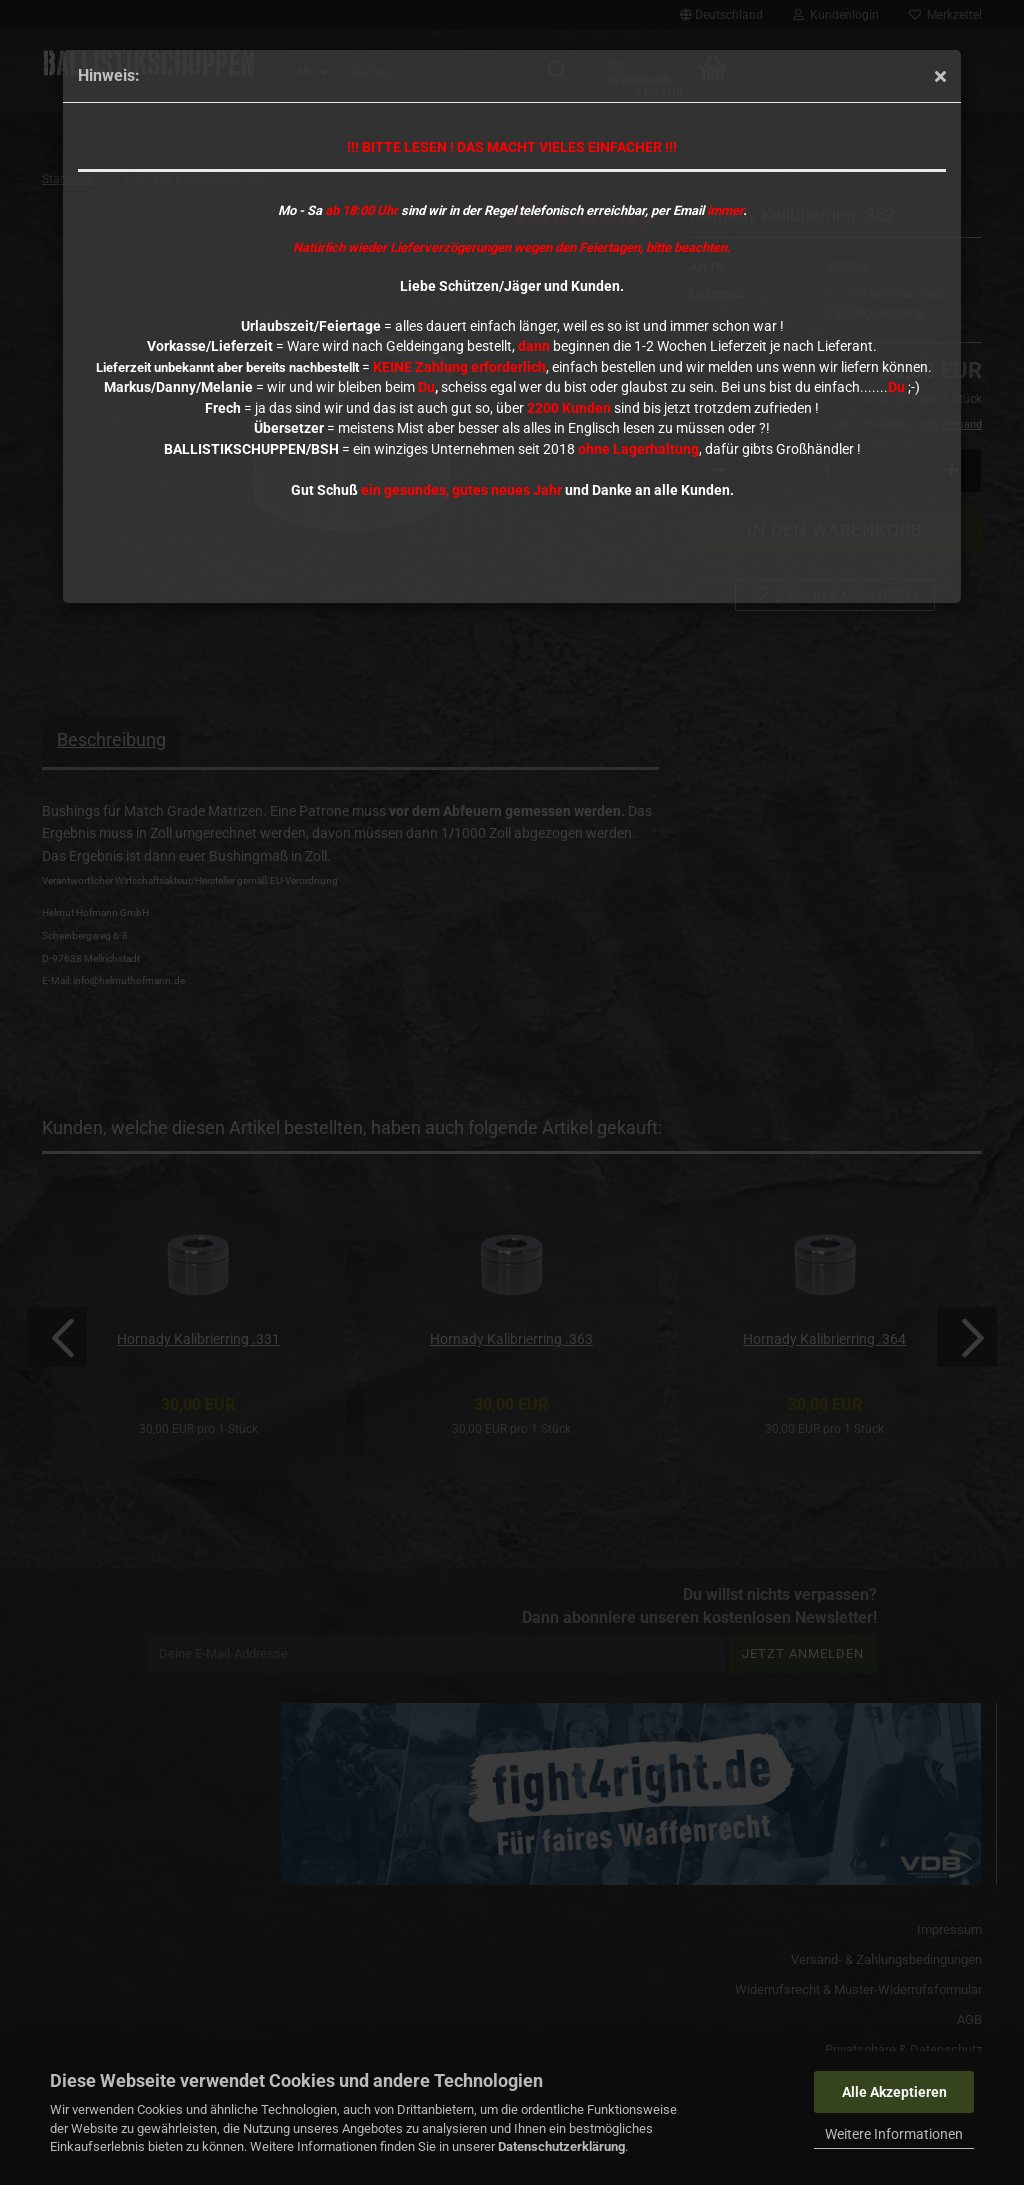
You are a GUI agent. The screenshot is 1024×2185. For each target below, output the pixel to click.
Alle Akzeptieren (894, 2092)
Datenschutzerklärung (561, 2146)
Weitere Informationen (894, 2134)
